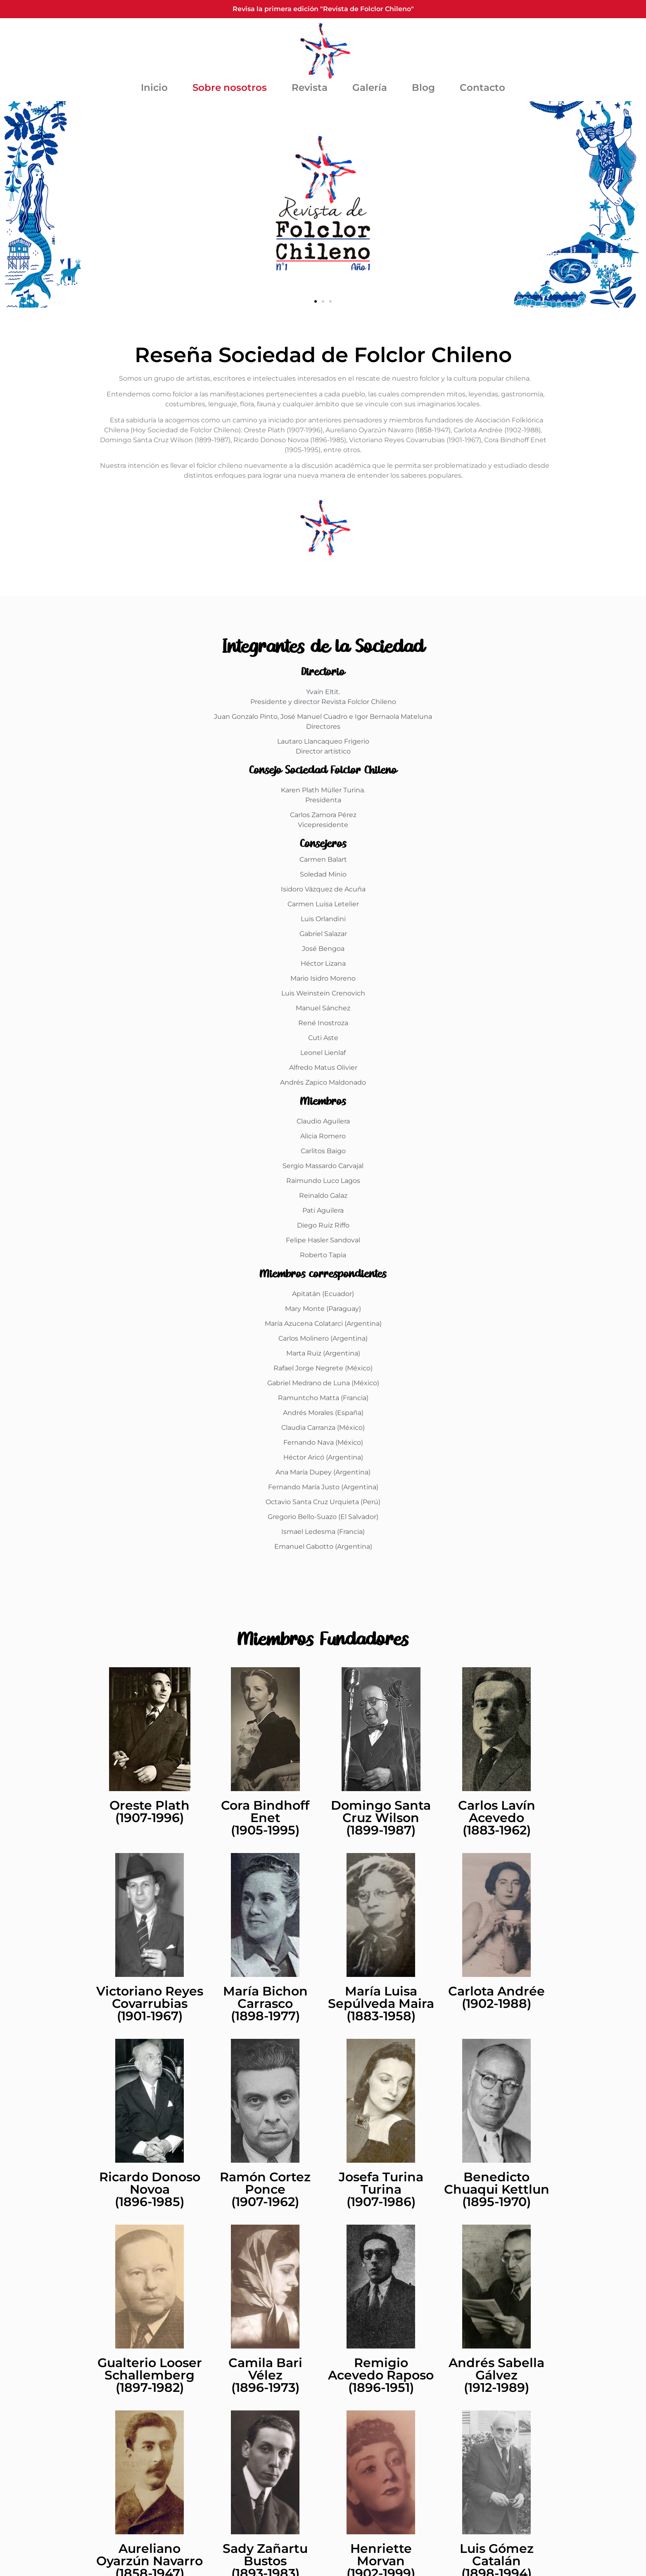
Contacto (482, 87)
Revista (310, 87)
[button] (9, 204)
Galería (369, 87)
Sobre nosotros (229, 87)
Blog (423, 87)
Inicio (154, 87)
